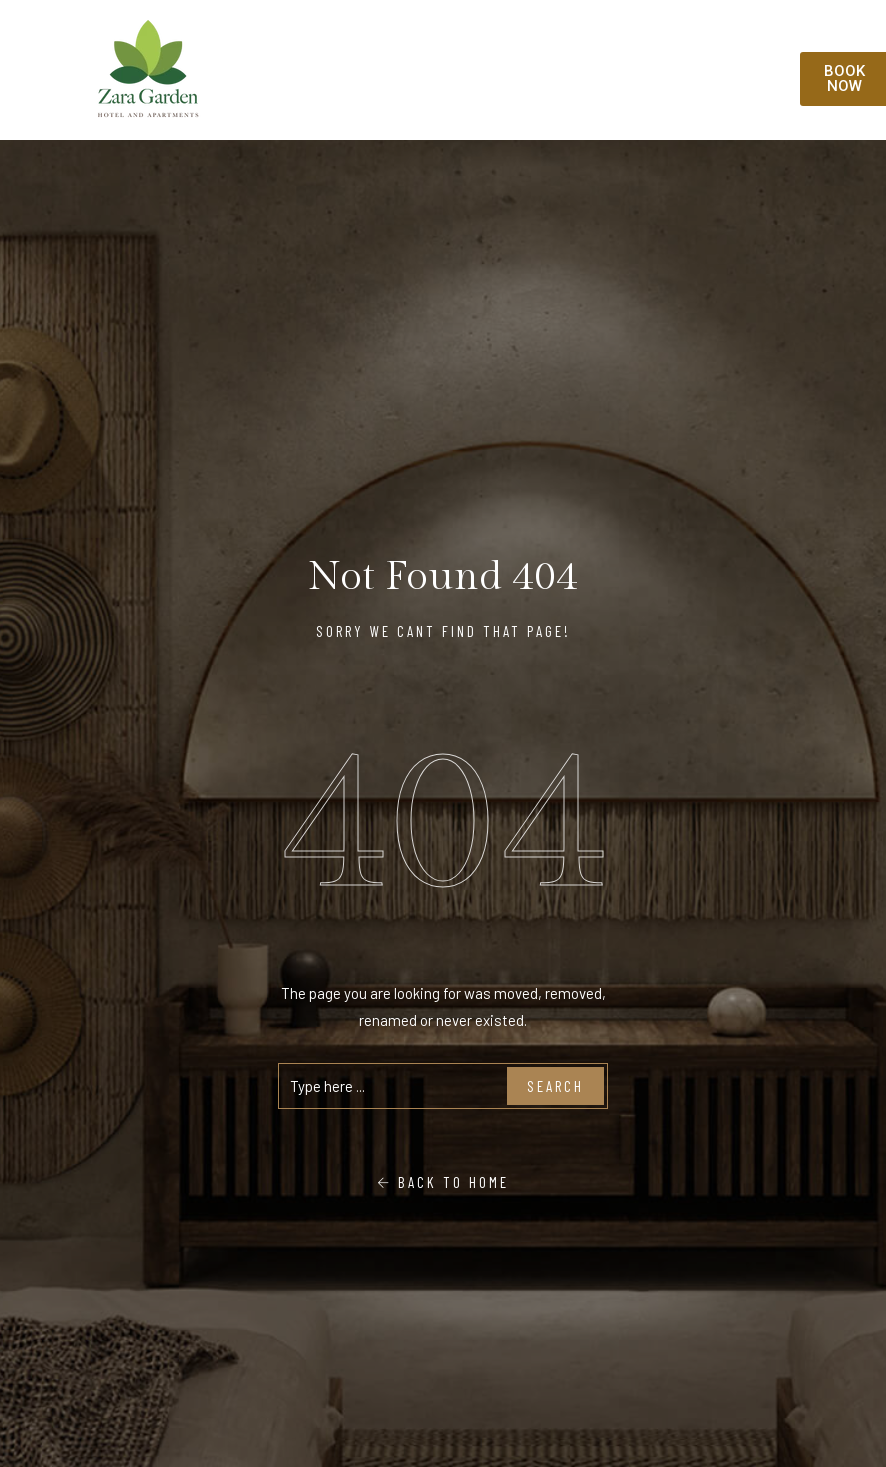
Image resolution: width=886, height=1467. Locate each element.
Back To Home (443, 1182)
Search (555, 1086)
